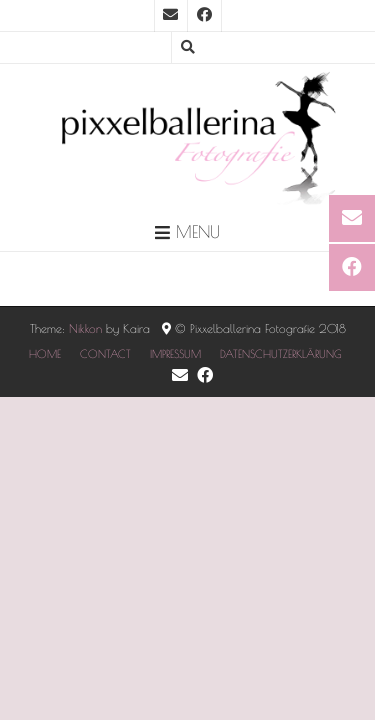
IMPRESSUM (175, 353)
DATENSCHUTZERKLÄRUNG (281, 353)
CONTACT (105, 353)
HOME (45, 353)
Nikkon (85, 328)
